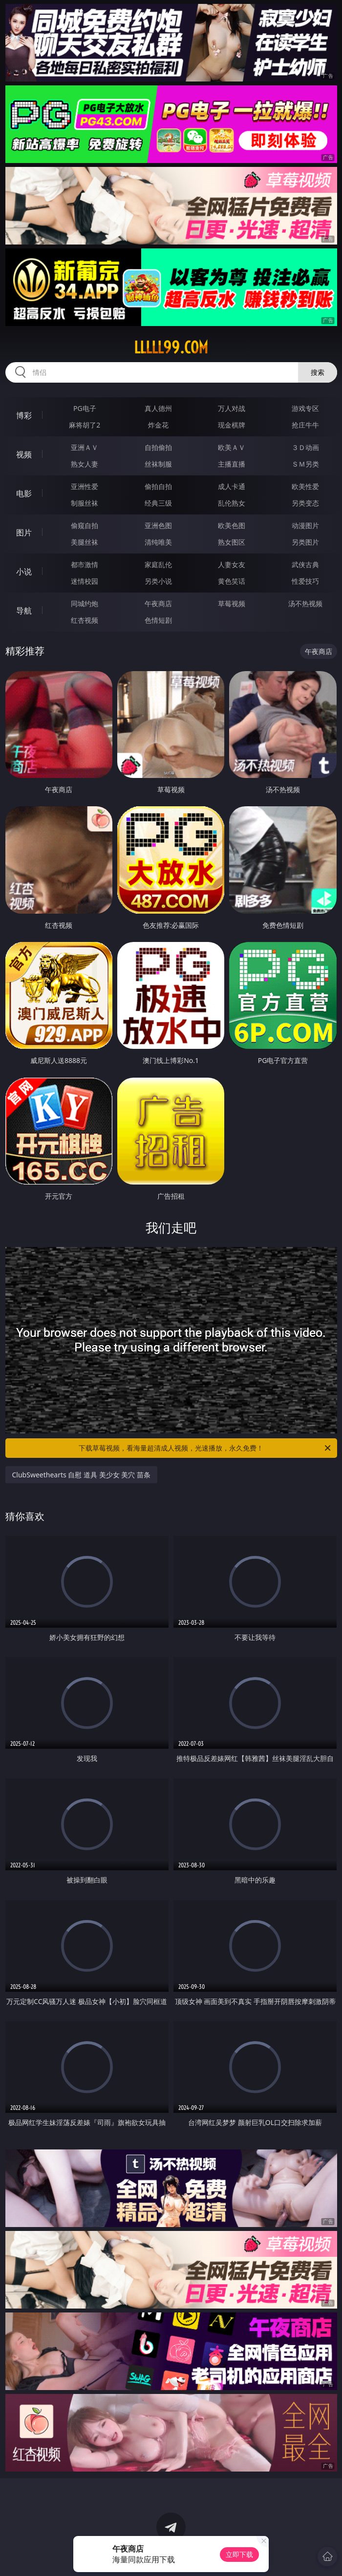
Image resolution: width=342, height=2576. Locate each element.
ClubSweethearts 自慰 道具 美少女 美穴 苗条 (81, 1474)
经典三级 (158, 503)
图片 (24, 532)
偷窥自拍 (84, 525)
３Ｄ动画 (305, 447)
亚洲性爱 (84, 486)
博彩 (24, 415)
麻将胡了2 (84, 424)
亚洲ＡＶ (84, 447)
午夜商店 (158, 603)
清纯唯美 (158, 542)
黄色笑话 (231, 581)
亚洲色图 (158, 525)
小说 (24, 571)
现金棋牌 (231, 424)
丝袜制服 (158, 464)
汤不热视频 (305, 603)
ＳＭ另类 (305, 464)
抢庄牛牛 (305, 424)
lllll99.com (171, 347)
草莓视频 (231, 603)
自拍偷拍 (158, 447)
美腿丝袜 (84, 542)
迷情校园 (84, 581)
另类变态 (305, 503)
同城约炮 (84, 603)
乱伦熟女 (231, 503)
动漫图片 (305, 525)
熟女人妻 (84, 464)
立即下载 (239, 2554)
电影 (24, 493)
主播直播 (231, 464)
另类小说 (158, 581)
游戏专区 (305, 408)
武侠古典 (305, 564)
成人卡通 (231, 486)
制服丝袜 (84, 503)
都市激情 (84, 564)
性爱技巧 (305, 581)
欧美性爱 (305, 486)
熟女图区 (231, 542)
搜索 (317, 372)
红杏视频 (84, 620)
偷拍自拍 (158, 486)
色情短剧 (158, 620)
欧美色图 (231, 525)
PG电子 (84, 408)
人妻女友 (231, 564)
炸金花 (158, 424)
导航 (24, 610)
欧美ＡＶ (231, 447)
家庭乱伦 (158, 564)
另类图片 (305, 542)
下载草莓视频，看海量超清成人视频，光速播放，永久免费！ (205, 1448)
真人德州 (158, 408)
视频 (24, 454)
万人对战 (231, 408)
